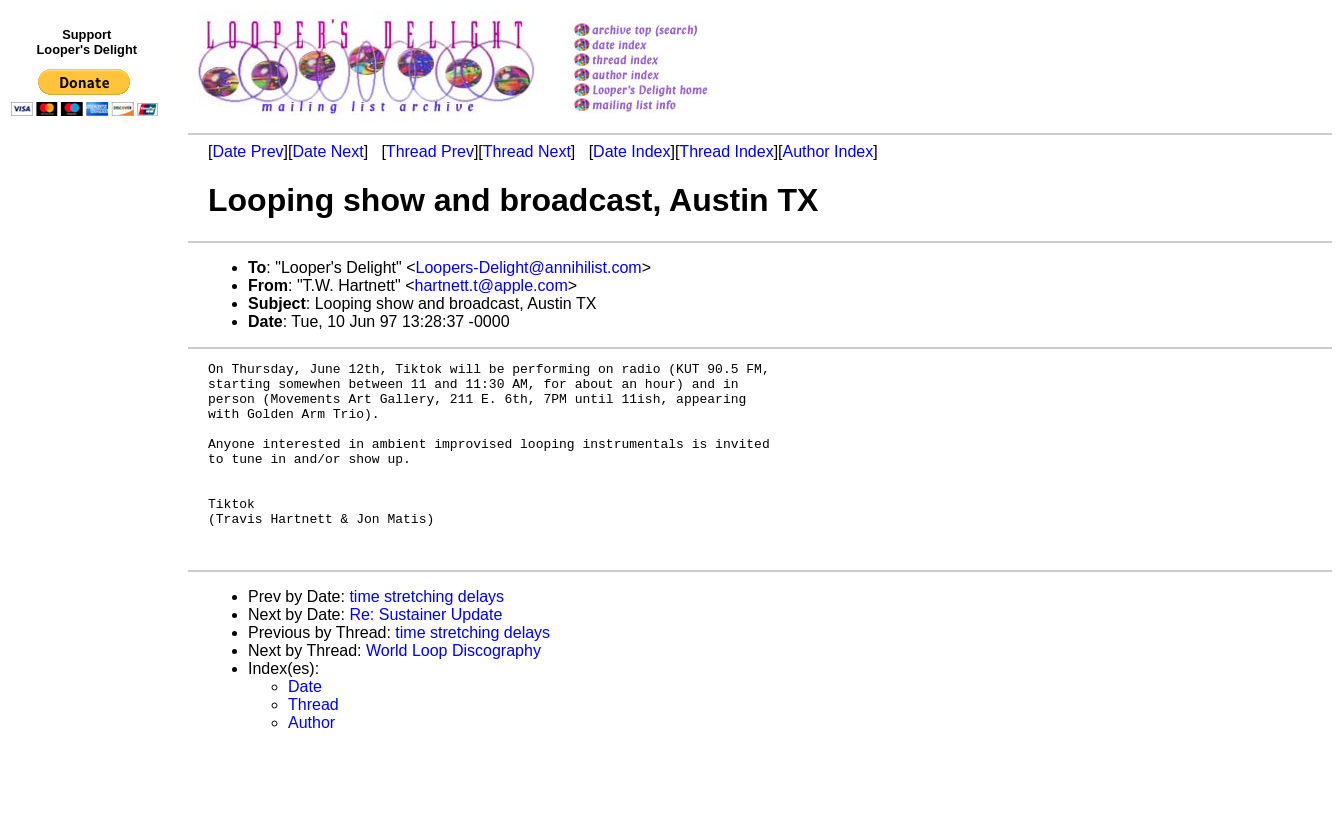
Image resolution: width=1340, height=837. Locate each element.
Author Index (828, 151)
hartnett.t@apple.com (491, 285)
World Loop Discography (453, 689)
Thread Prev (430, 151)
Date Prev (247, 151)
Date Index (631, 151)
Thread (313, 743)
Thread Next (527, 151)
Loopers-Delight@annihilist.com (529, 267)
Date (305, 725)
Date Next (327, 151)
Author (311, 761)
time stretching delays (426, 635)
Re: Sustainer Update (425, 653)
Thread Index (726, 151)
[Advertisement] (88, 537)
